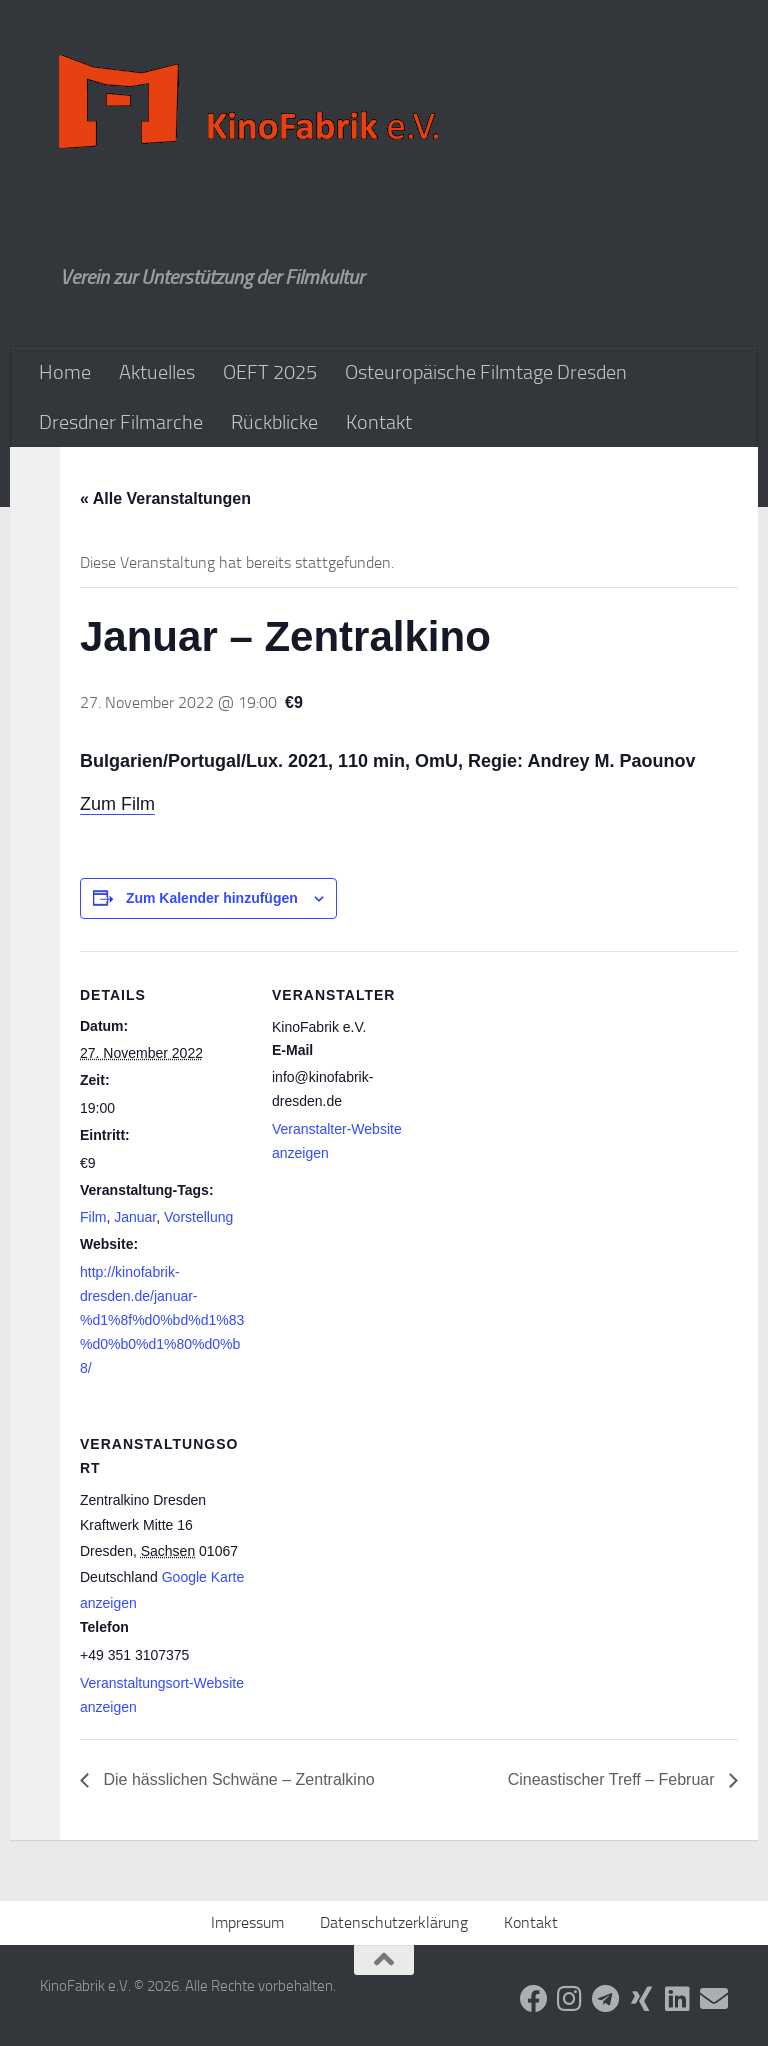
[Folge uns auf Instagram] (570, 1999)
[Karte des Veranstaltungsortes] (377, 1537)
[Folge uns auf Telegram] (606, 1999)
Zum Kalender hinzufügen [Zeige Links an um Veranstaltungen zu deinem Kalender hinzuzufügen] (212, 898)
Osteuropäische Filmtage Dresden (486, 372)
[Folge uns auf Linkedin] (678, 1999)
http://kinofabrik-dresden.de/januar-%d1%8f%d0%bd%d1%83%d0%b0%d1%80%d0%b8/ (162, 1320)
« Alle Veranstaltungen (165, 498)
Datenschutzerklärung (394, 1922)
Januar (135, 1217)
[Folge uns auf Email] (714, 1999)
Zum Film (117, 804)
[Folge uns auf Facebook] (534, 1999)
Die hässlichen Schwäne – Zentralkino (237, 1779)
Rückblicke (274, 422)
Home (65, 372)
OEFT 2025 (270, 372)
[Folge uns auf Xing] (642, 1999)
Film (93, 1217)
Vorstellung (198, 1217)
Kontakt (379, 422)
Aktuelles (157, 372)
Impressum (247, 1922)
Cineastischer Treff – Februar (613, 1779)
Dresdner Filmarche (121, 422)
